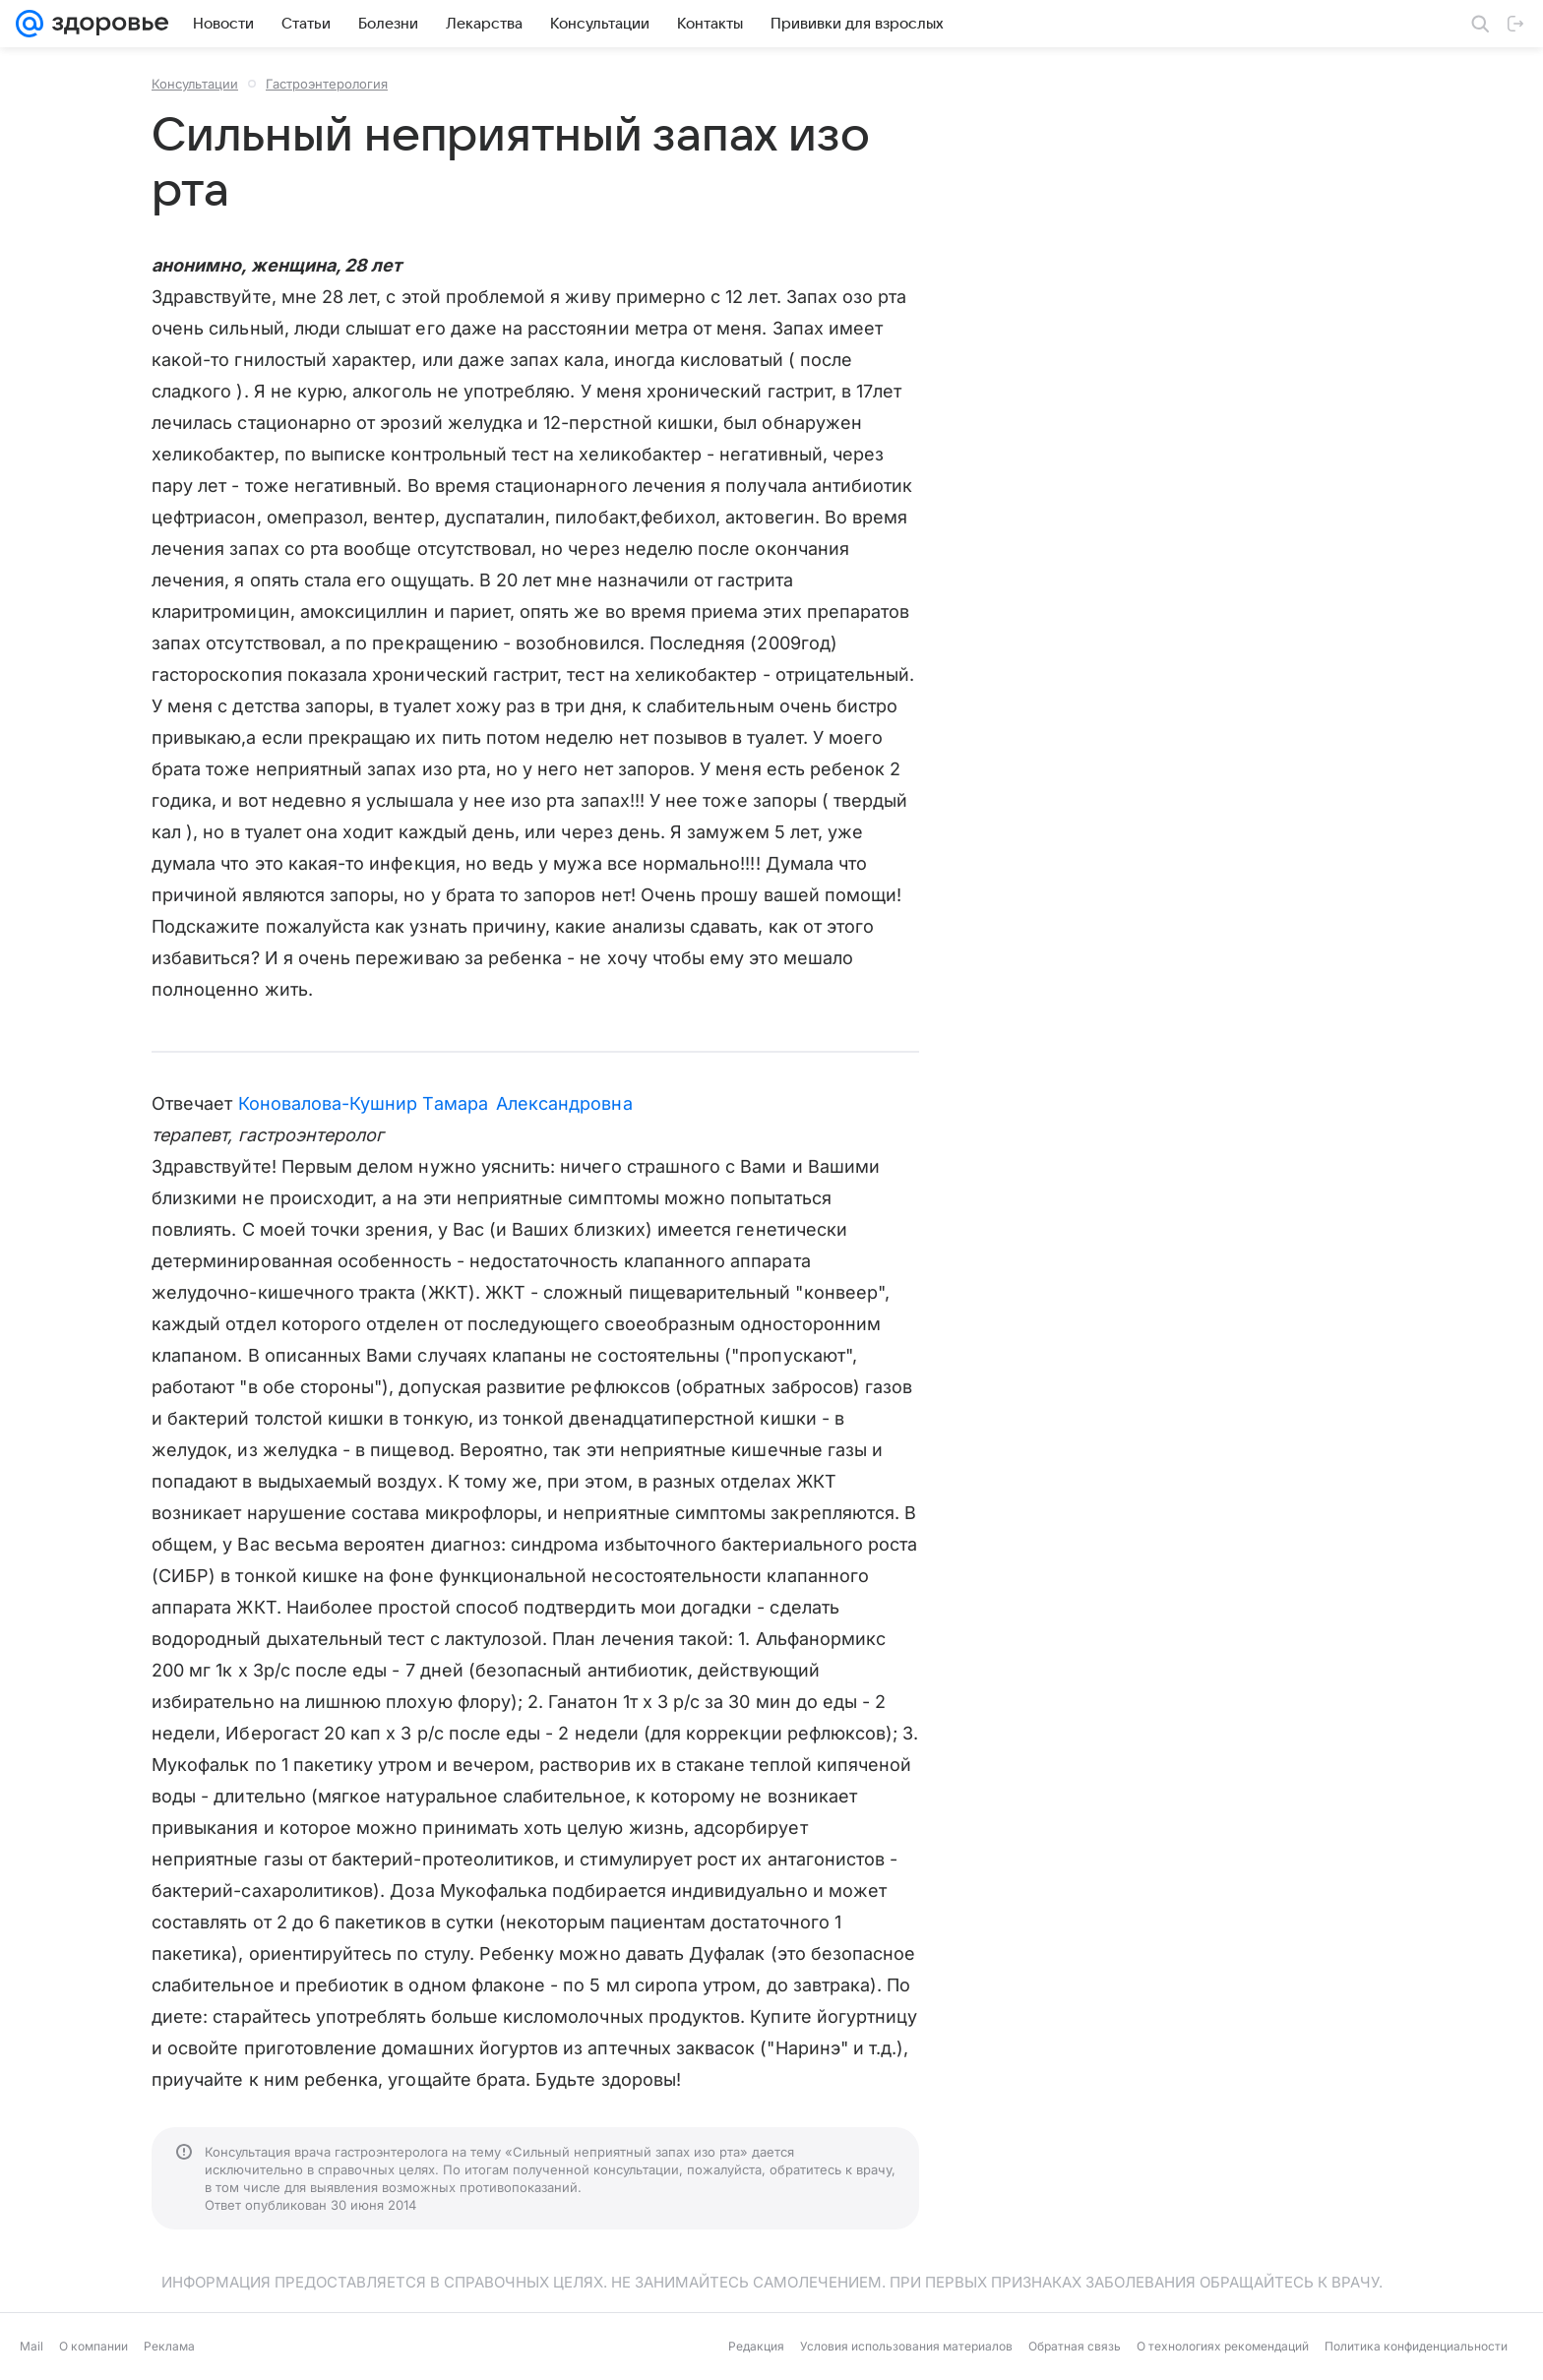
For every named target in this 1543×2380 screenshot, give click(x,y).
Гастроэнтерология (327, 84)
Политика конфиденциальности (1416, 2346)
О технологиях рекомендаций (1223, 2346)
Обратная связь (1074, 2346)
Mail (31, 2346)
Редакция (756, 2346)
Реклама (169, 2346)
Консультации (195, 84)
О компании (93, 2346)
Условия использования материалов (906, 2346)
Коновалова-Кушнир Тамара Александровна (435, 1103)
